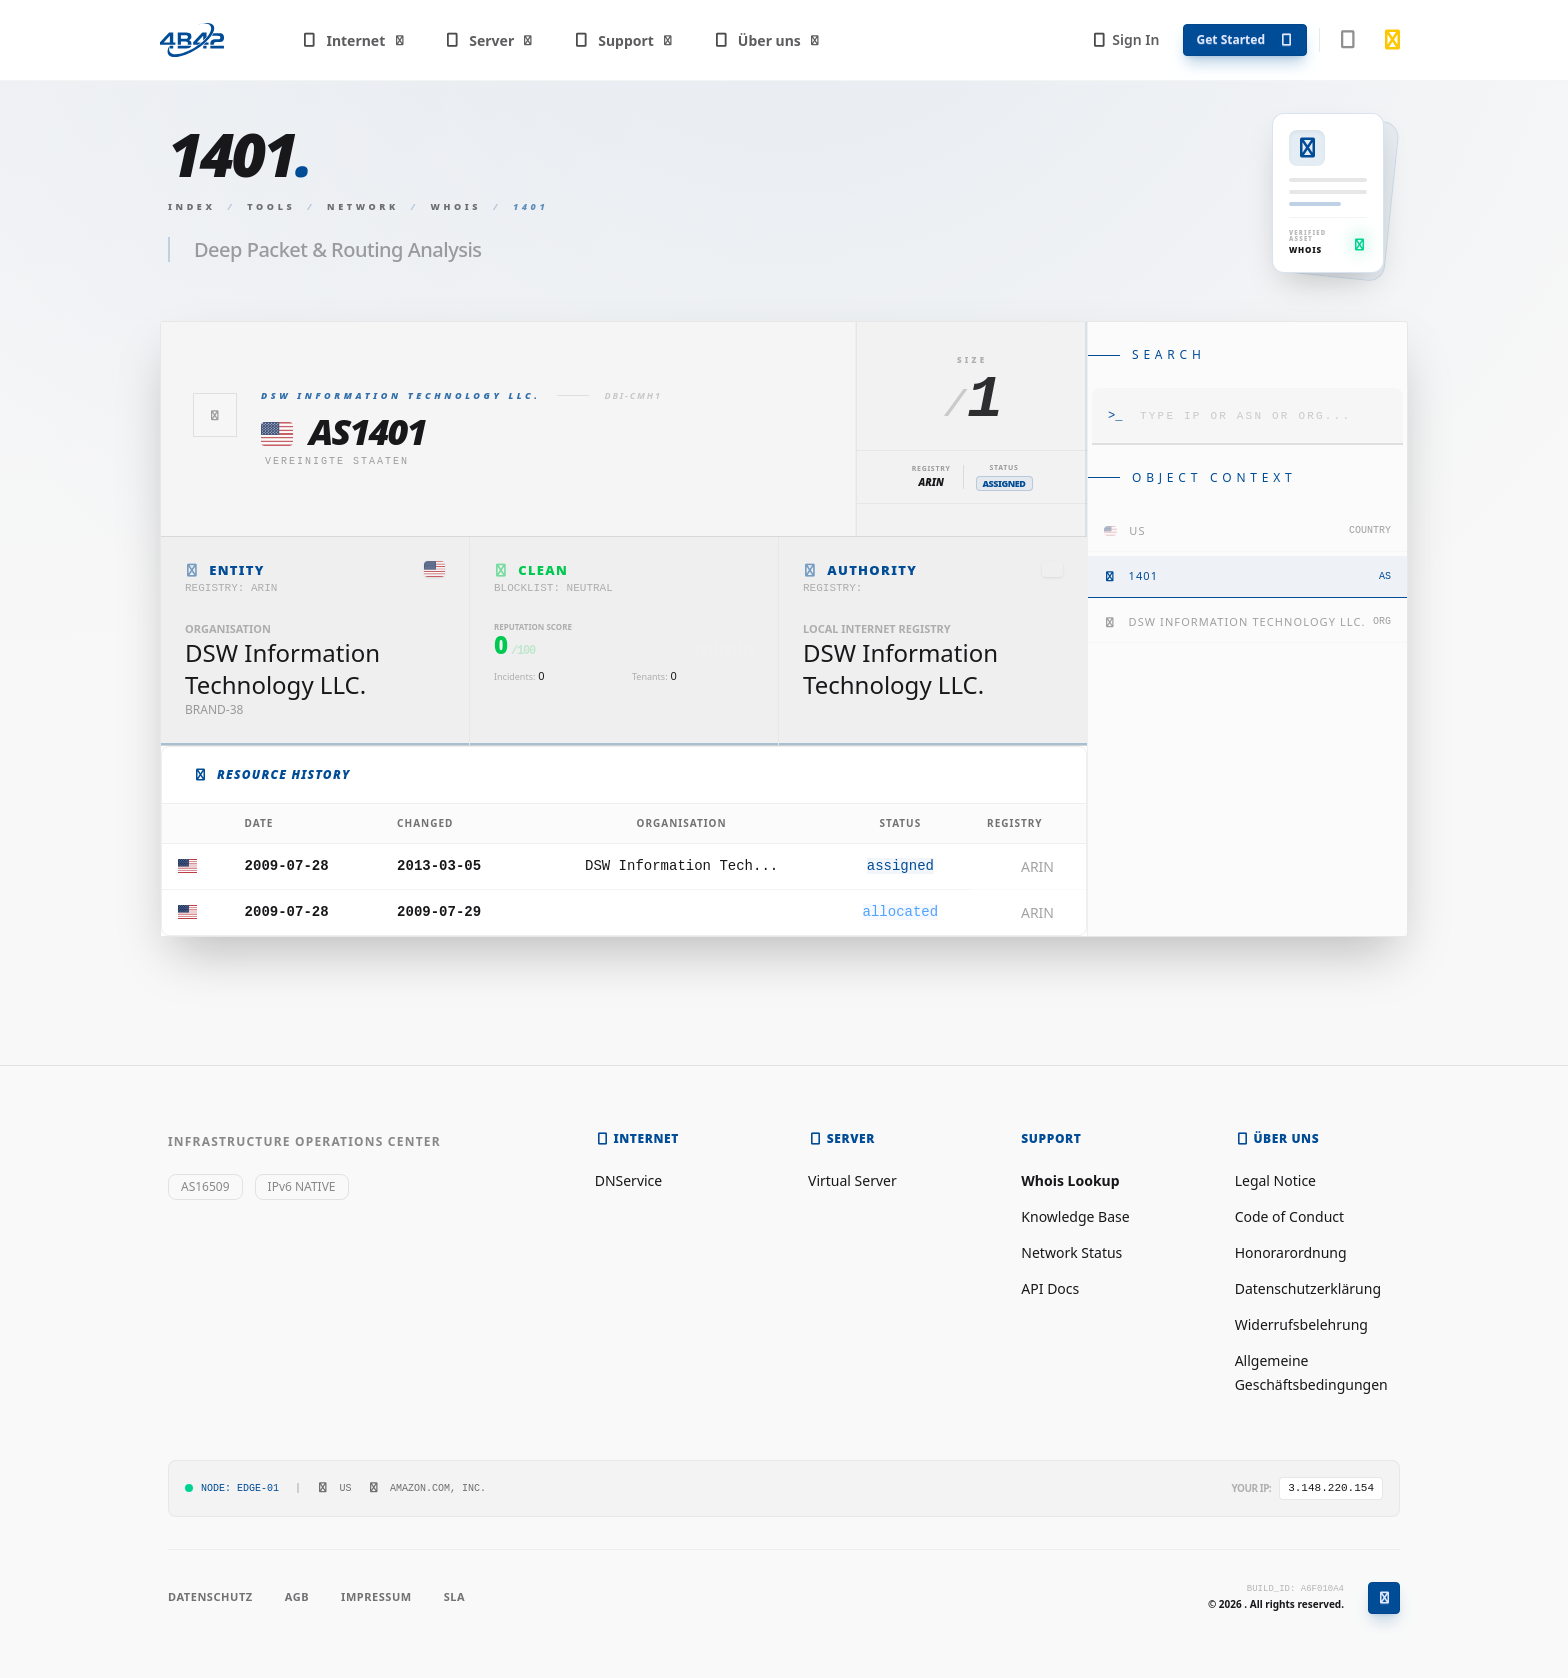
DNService (629, 1180)
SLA (454, 1596)
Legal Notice (1275, 1180)
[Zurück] (215, 415)
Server (489, 40)
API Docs (1050, 1288)
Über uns (766, 40)
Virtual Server (852, 1180)
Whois (456, 206)
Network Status (1071, 1252)
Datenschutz (210, 1596)
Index (192, 206)
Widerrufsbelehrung (1301, 1324)
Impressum (376, 1596)
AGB (297, 1596)
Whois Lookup (1070, 1180)
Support (624, 40)
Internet (353, 40)
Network (363, 206)
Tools (271, 206)
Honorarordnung (1291, 1252)
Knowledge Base (1075, 1216)
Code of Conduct (1289, 1216)
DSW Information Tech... (681, 866)
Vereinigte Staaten (337, 461)
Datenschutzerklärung (1308, 1288)
